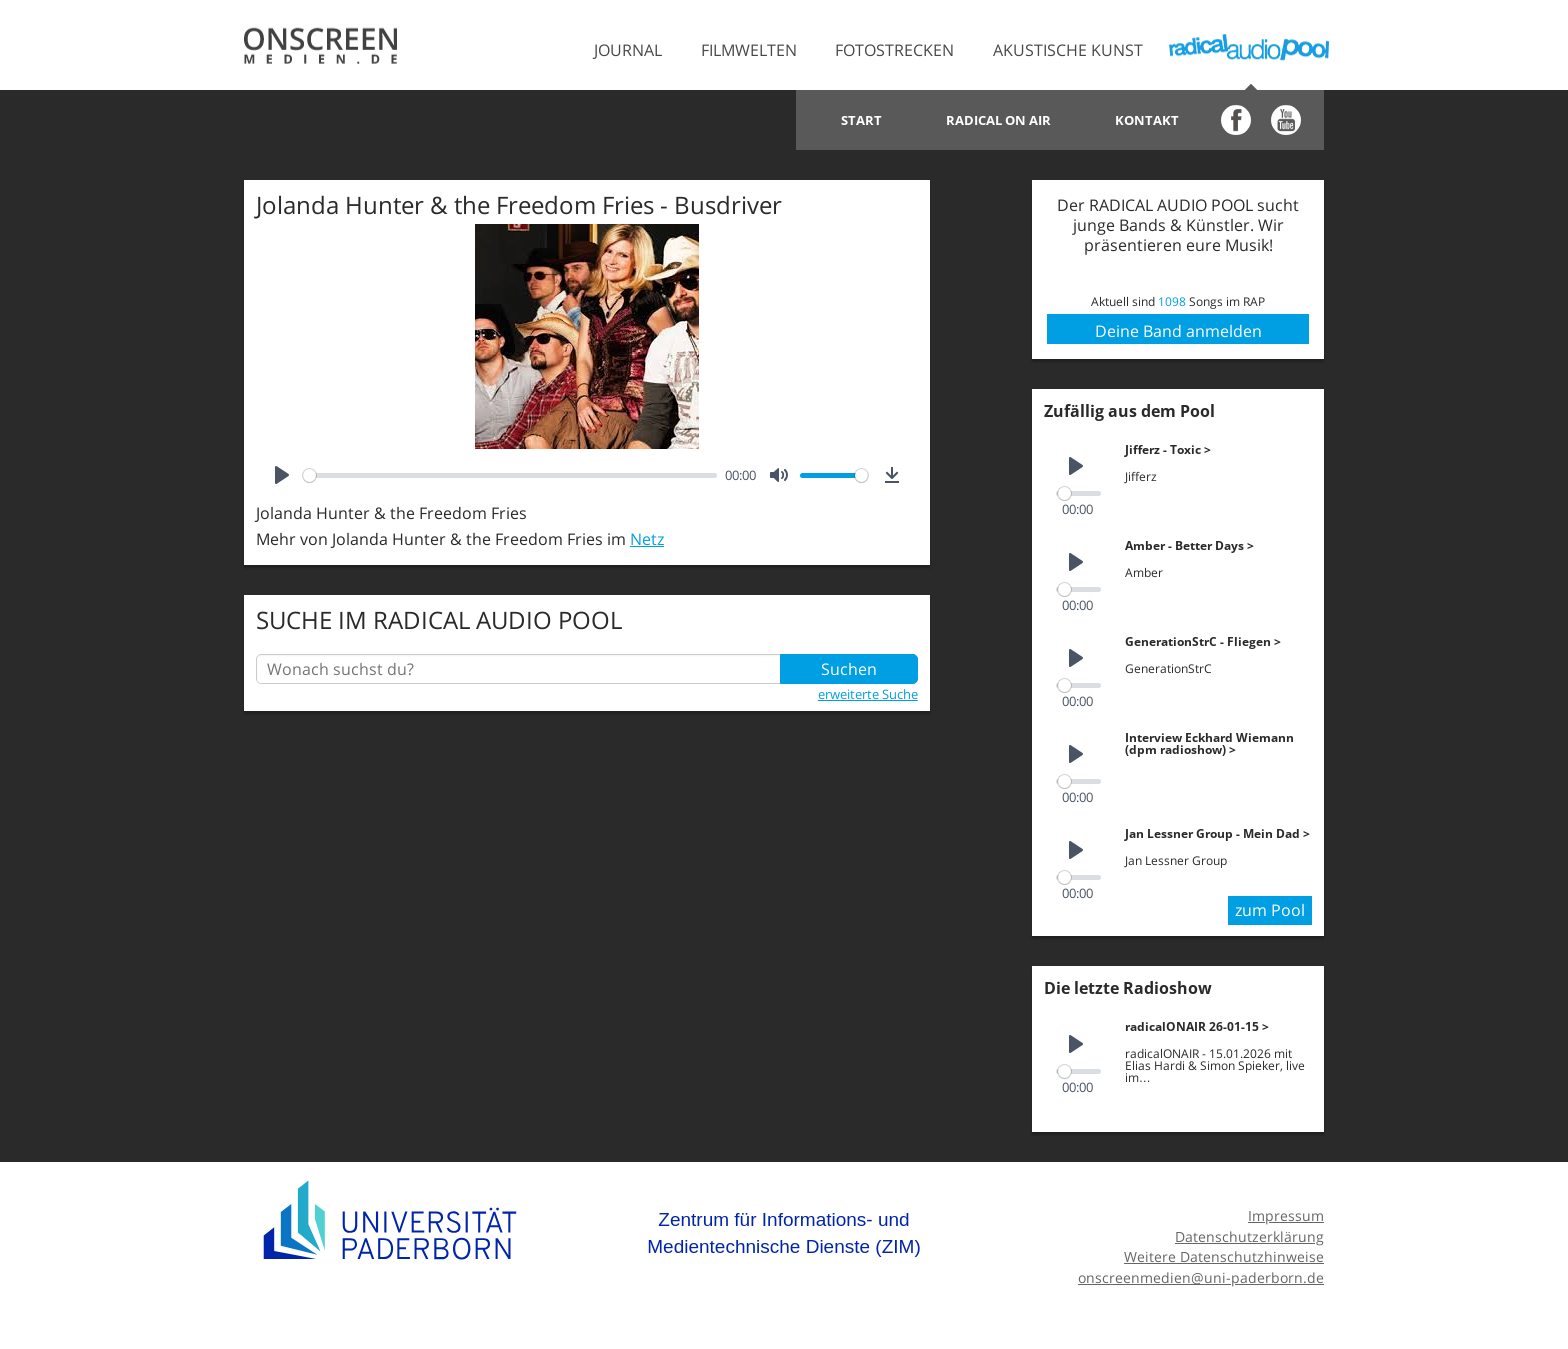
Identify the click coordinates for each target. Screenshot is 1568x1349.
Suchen (849, 669)
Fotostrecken (894, 50)
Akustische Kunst (1068, 50)
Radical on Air (998, 120)
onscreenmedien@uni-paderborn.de (1201, 1277)
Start (861, 120)
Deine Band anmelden (1178, 331)
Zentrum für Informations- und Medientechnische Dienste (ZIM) (784, 1233)
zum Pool (1270, 910)
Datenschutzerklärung (1249, 1236)
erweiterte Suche (868, 694)
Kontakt (1147, 120)
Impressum (1286, 1215)
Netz (647, 539)
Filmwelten (749, 50)
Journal (628, 50)
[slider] (510, 475)
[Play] (282, 475)
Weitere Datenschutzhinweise (1224, 1256)
